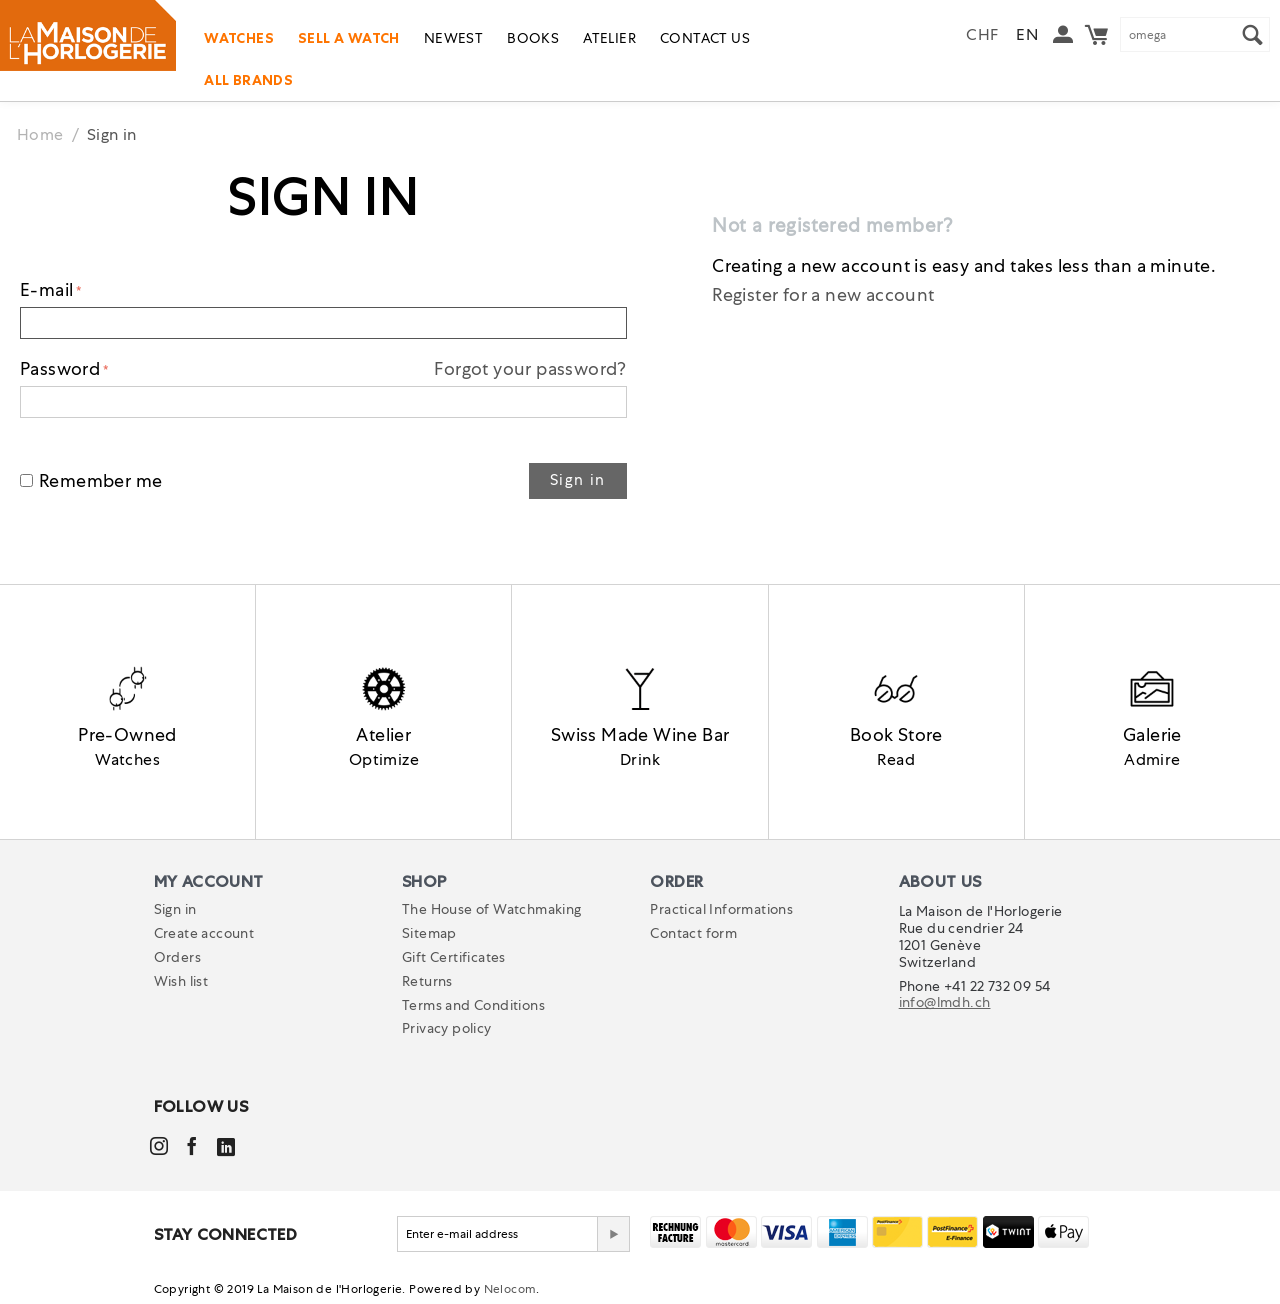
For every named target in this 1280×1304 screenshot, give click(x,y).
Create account (204, 934)
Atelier (609, 38)
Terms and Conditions (473, 1005)
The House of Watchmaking (492, 910)
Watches (239, 38)
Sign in (578, 480)
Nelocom (510, 1290)
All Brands (248, 80)
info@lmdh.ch (945, 1003)
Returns (427, 982)
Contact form (693, 934)
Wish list (181, 982)
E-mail (46, 289)
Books (533, 38)
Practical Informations (721, 910)
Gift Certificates (454, 958)
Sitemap (429, 934)
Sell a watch (349, 38)
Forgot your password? (530, 368)
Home (40, 134)
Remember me (91, 480)
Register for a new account (823, 294)
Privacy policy (447, 1029)
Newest (453, 38)
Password (60, 368)
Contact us (705, 38)
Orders (177, 958)
